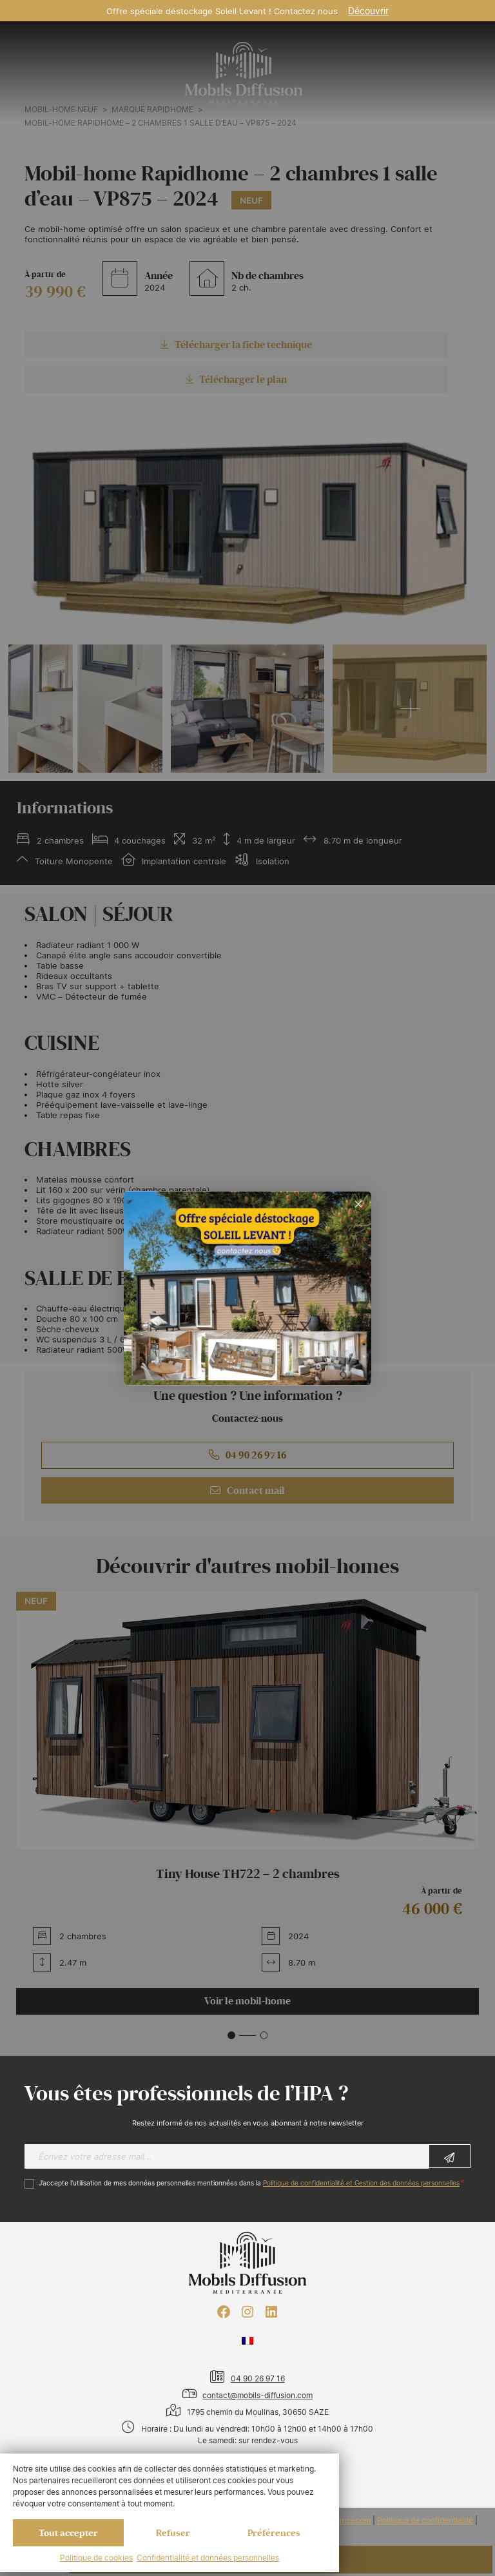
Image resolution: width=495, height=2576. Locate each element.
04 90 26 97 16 (247, 1455)
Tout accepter (68, 2533)
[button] (231, 2035)
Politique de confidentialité (425, 2520)
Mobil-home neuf (61, 109)
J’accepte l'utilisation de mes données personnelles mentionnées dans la (249, 2183)
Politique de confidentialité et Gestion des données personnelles (361, 2183)
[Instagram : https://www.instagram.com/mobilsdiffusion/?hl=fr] (247, 2311)
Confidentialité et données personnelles (208, 2557)
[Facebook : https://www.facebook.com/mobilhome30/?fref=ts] (223, 2311)
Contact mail (247, 1490)
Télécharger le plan (236, 379)
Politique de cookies (96, 2557)
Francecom (350, 2520)
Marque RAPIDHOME (152, 109)
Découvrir (368, 10)
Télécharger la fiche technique (236, 344)
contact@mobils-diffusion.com (257, 2395)
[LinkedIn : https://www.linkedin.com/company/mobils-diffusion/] (271, 2311)
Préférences (274, 2533)
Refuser (173, 2533)
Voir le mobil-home (247, 2001)
